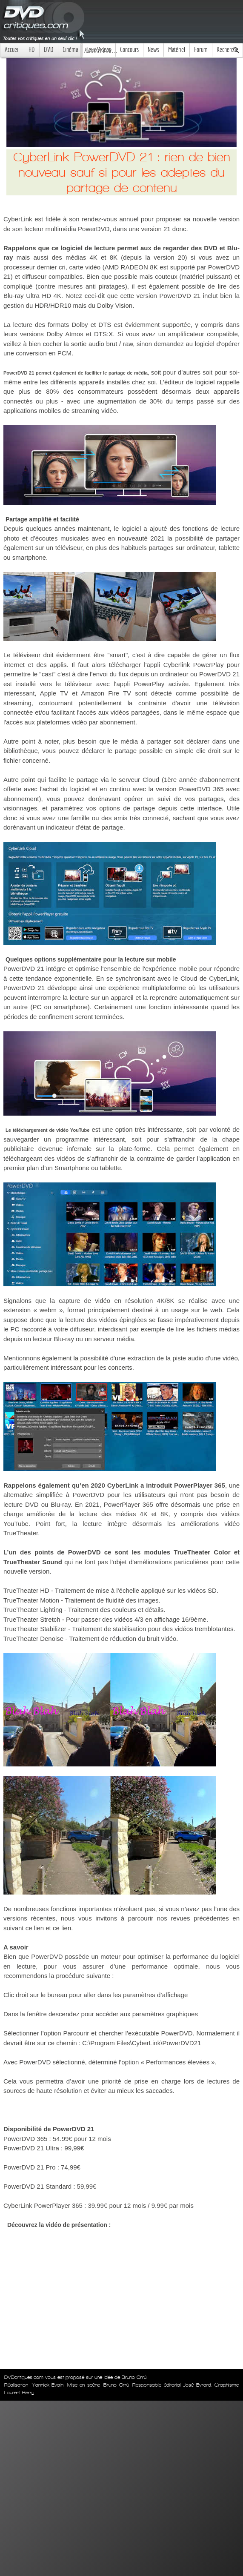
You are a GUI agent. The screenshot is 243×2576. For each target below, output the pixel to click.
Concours (129, 50)
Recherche (227, 50)
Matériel (176, 50)
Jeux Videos (99, 50)
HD (32, 50)
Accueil (12, 50)
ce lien (35, 1928)
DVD (49, 50)
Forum (201, 50)
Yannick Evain (48, 2384)
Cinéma (70, 50)
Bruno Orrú (116, 2384)
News (153, 50)
